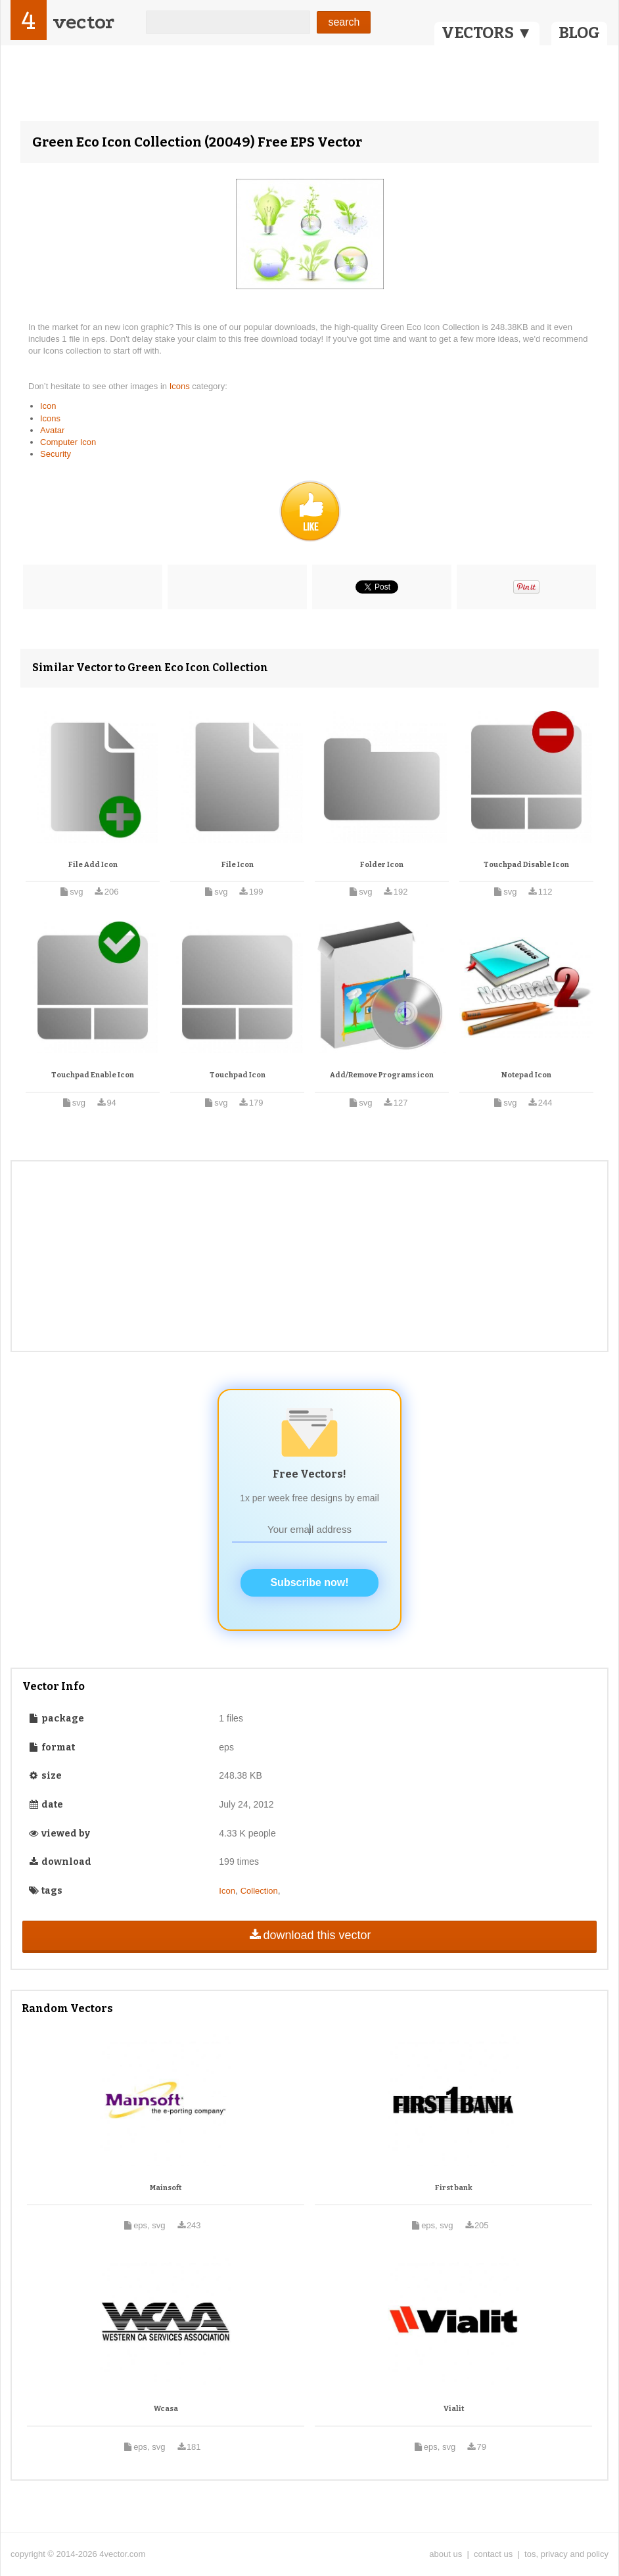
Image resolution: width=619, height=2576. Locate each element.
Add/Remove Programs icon (382, 1075)
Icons (181, 386)
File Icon (237, 864)
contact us (493, 2554)
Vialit (454, 2408)
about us (445, 2554)
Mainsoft (165, 2188)
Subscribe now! (309, 1582)
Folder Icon (381, 864)
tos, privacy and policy (566, 2554)
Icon (48, 406)
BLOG (579, 33)
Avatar (52, 430)
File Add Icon (93, 864)
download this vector (309, 1935)
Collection (259, 1891)
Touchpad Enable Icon (92, 1075)
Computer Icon (68, 442)
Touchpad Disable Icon (526, 864)
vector (83, 22)
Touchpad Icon (237, 1075)
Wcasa (166, 2408)
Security (55, 454)
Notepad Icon (526, 1075)
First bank (453, 2188)
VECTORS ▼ (487, 33)
